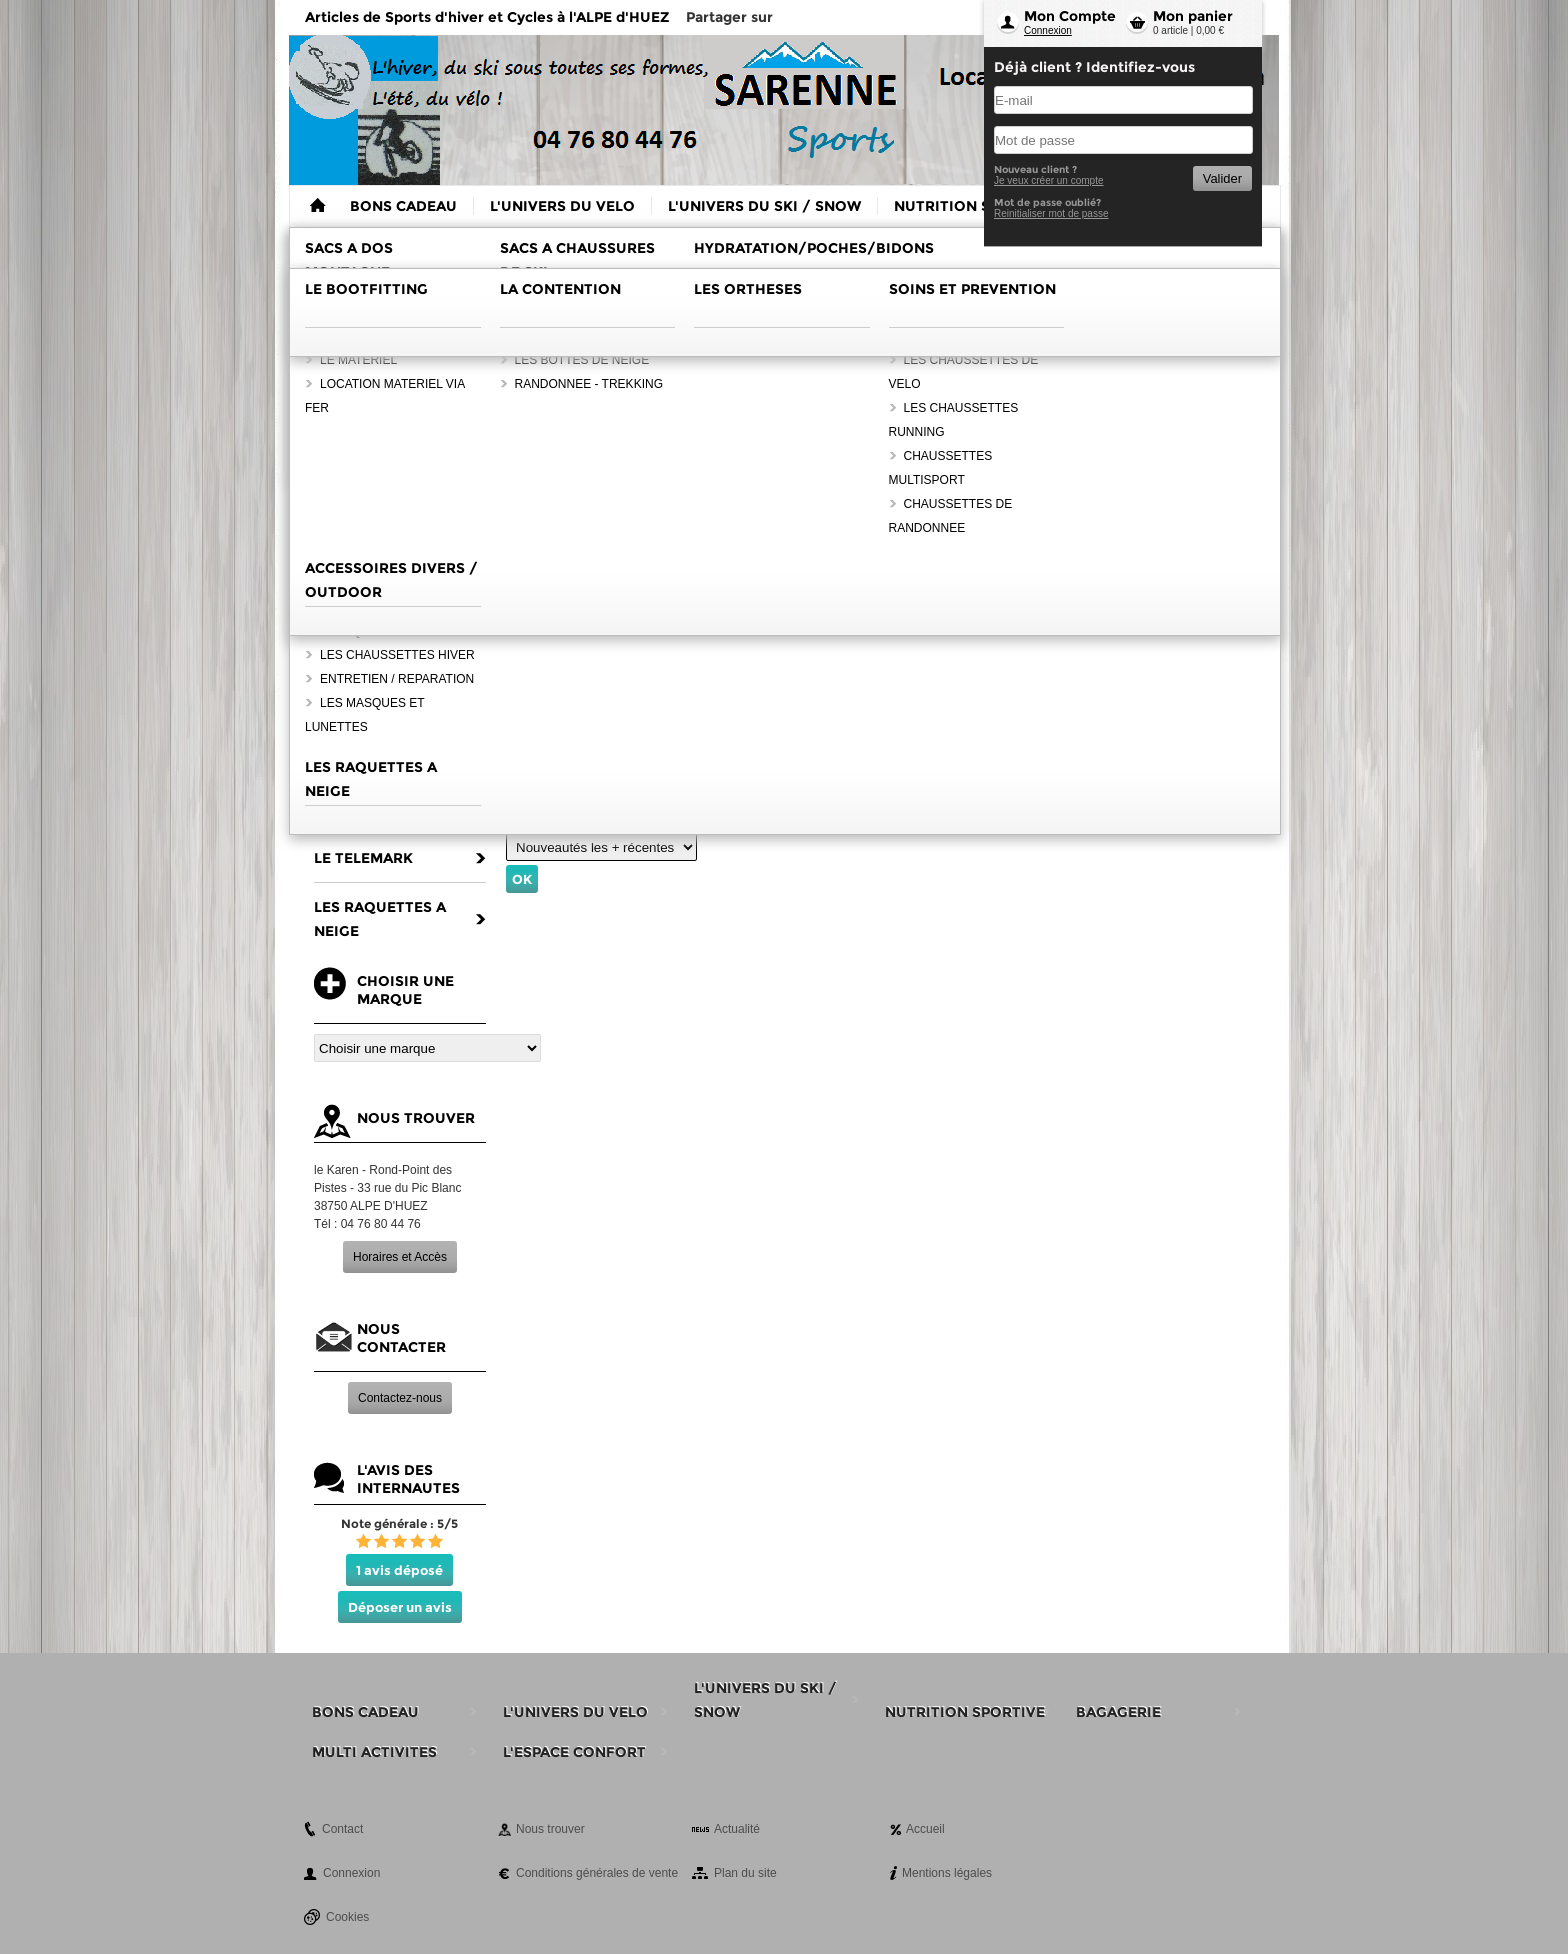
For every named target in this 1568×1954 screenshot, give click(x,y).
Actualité (737, 1829)
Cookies (347, 1917)
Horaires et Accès (400, 1257)
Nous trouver (550, 1829)
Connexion (1048, 30)
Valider (1222, 178)
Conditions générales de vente (597, 1873)
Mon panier (1193, 16)
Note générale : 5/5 (399, 1523)
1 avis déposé (399, 1570)
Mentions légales (947, 1873)
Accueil (925, 1829)
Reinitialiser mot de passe (1051, 213)
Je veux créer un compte (1049, 180)
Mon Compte (1070, 16)
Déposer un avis (400, 1607)
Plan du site (745, 1873)
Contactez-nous (400, 1398)
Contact (342, 1829)
